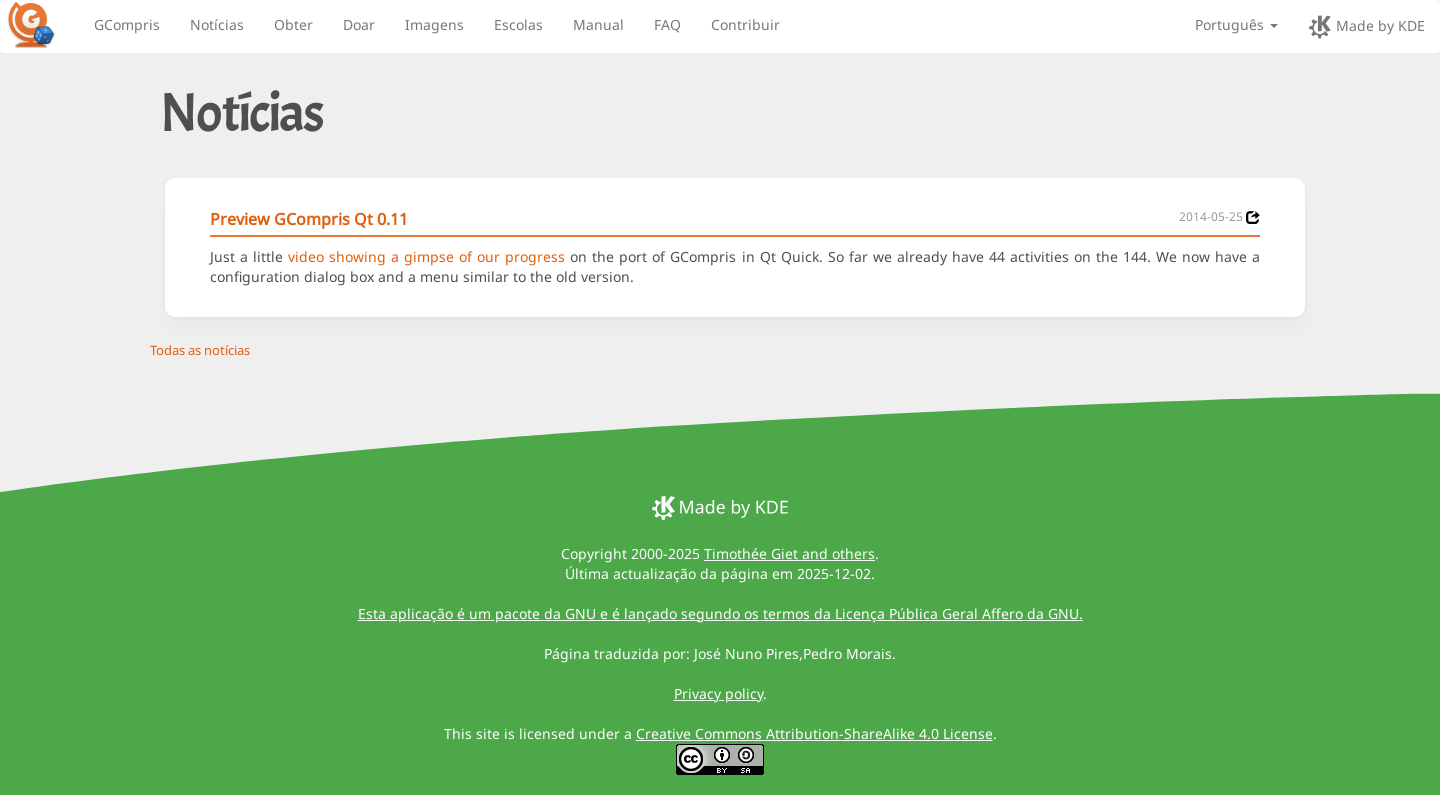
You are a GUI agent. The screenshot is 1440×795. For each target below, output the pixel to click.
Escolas (518, 24)
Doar (359, 24)
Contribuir (745, 24)
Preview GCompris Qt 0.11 (309, 219)
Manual (598, 24)
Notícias (217, 24)
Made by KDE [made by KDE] (1366, 27)
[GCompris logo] (43, 24)
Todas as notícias (200, 350)
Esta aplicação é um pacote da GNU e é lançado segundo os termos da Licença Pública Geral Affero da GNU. (720, 613)
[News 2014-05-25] (1253, 217)
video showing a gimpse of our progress (426, 256)
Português (1236, 24)
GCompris (127, 24)
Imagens (434, 24)
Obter (293, 24)
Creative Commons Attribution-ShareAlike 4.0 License (814, 733)
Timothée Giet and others (789, 553)
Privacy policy (718, 693)
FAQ (667, 24)
